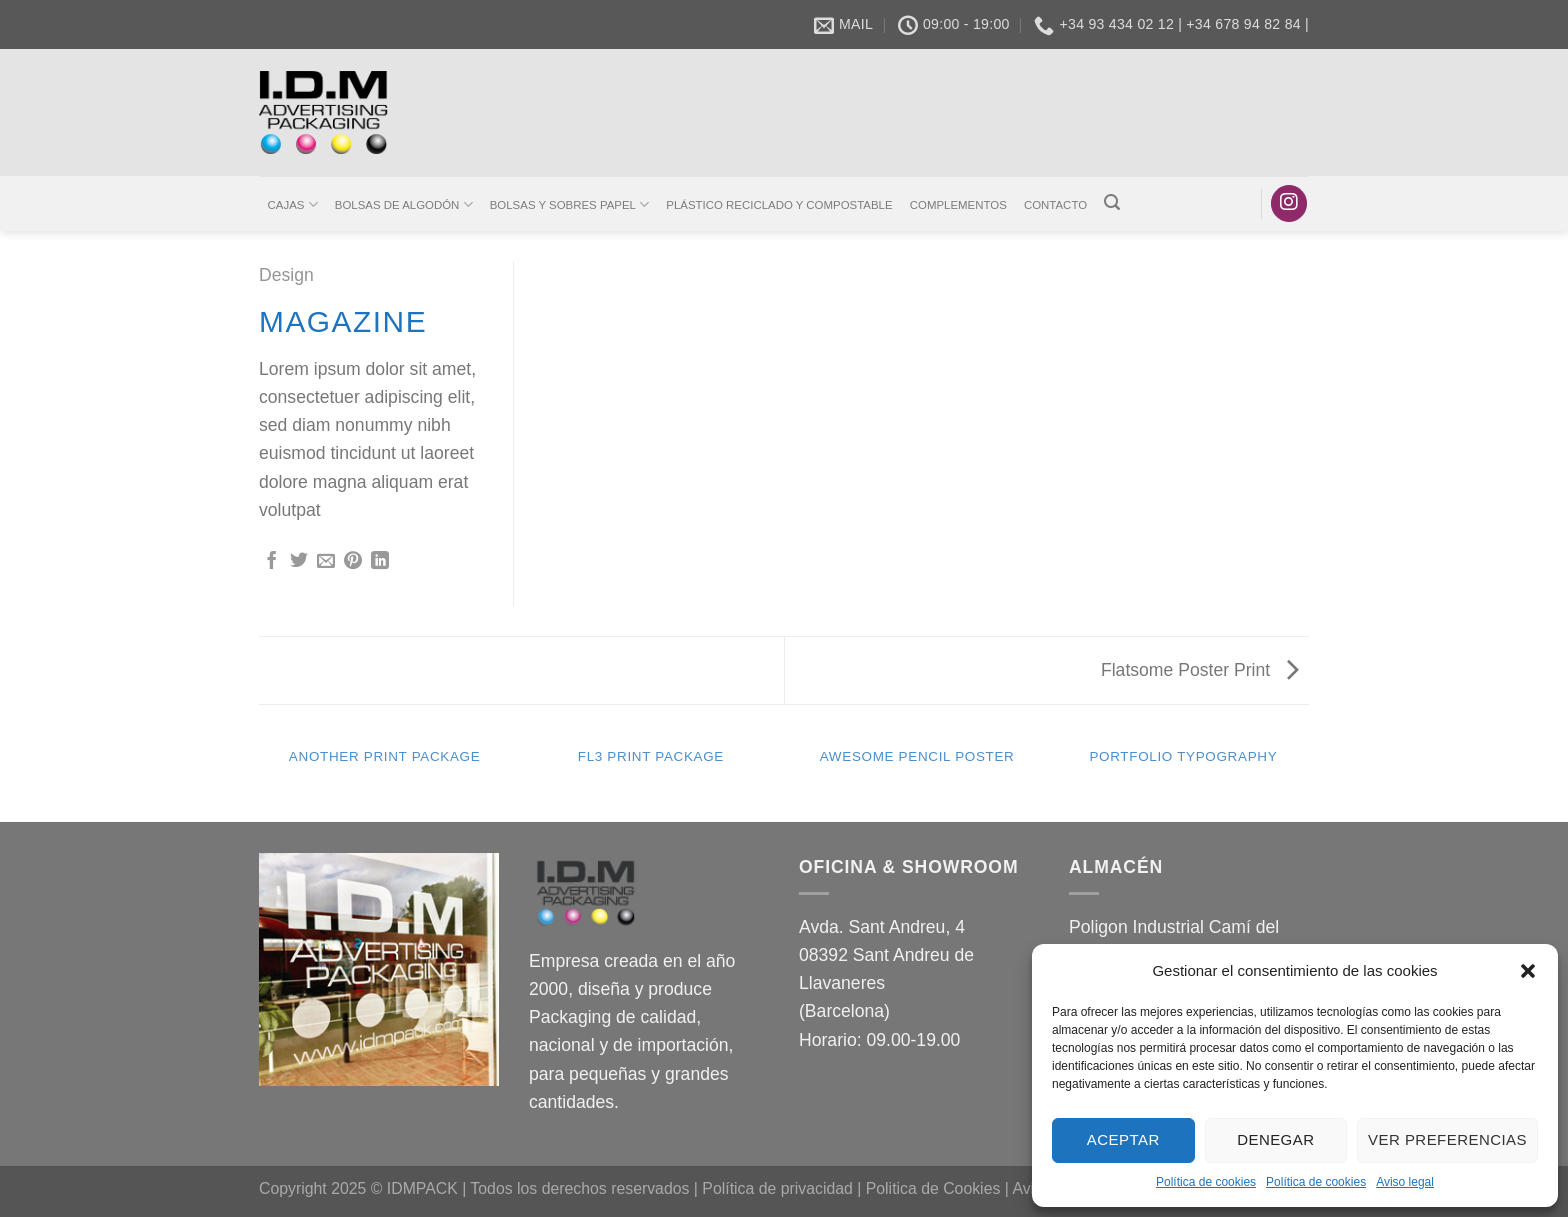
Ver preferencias (1447, 1139)
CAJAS (293, 204)
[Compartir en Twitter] (299, 562)
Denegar (1275, 1139)
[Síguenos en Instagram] (1289, 203)
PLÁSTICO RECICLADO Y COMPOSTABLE (779, 205)
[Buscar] (1112, 202)
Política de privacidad (777, 1188)
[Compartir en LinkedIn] (380, 562)
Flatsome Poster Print (1200, 670)
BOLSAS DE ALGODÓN (404, 204)
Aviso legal (1405, 1182)
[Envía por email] (326, 562)
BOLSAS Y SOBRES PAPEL (569, 204)
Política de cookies (1206, 1182)
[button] (1528, 971)
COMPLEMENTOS (958, 205)
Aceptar (1123, 1139)
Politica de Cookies (933, 1188)
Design (286, 275)
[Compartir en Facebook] (272, 562)
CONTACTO (1055, 205)
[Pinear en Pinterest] (353, 562)
